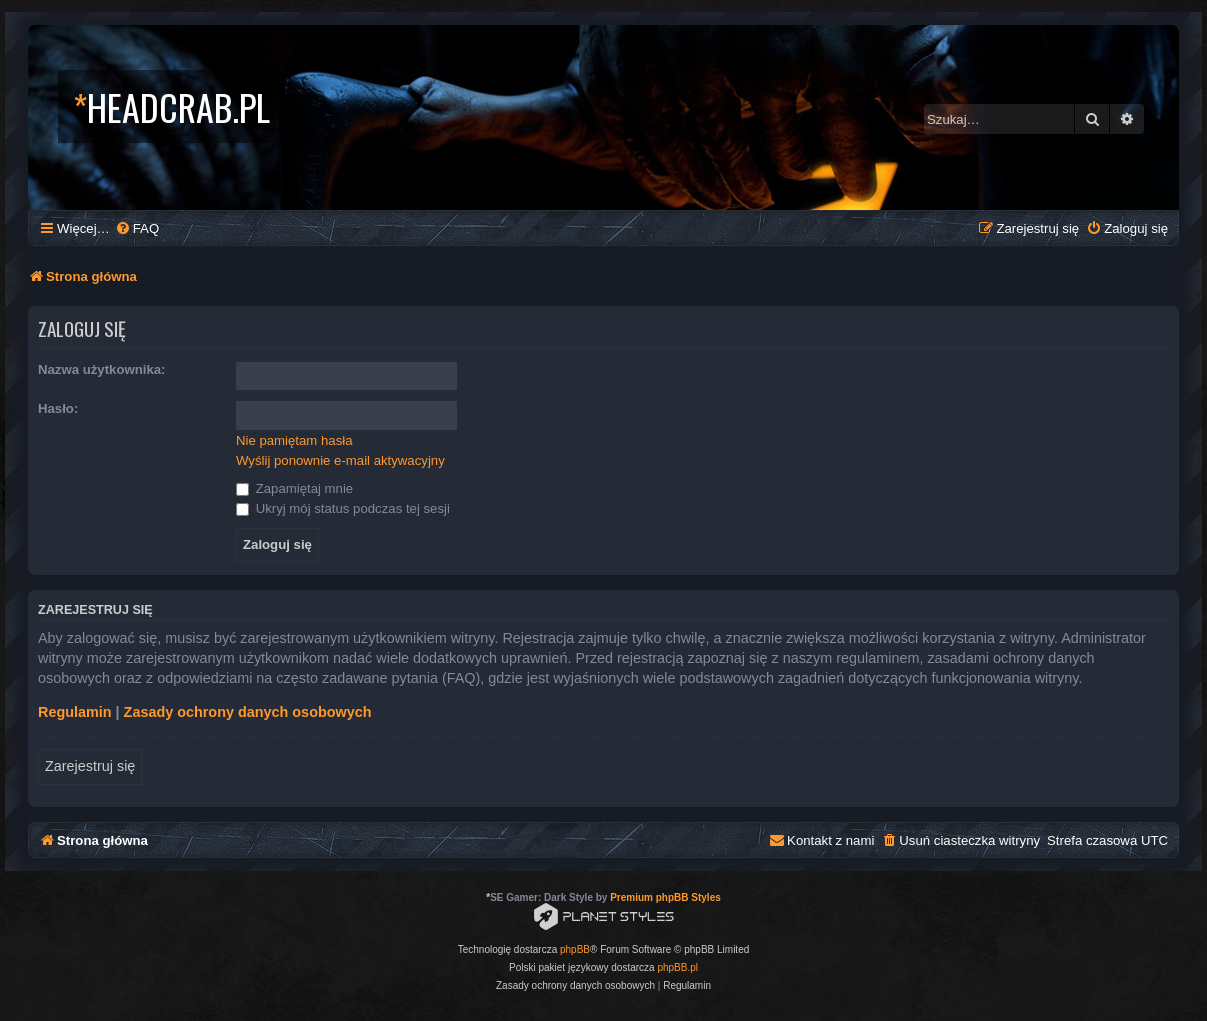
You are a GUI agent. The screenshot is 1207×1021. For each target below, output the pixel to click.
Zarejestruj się (90, 766)
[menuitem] (137, 228)
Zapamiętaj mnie (294, 488)
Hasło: (58, 408)
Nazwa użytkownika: (102, 369)
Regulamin (75, 712)
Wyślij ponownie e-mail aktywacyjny (340, 460)
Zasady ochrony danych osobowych (248, 712)
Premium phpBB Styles (665, 897)
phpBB (575, 949)
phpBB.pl (677, 967)
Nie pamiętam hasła (294, 440)
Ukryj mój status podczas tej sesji (343, 508)
